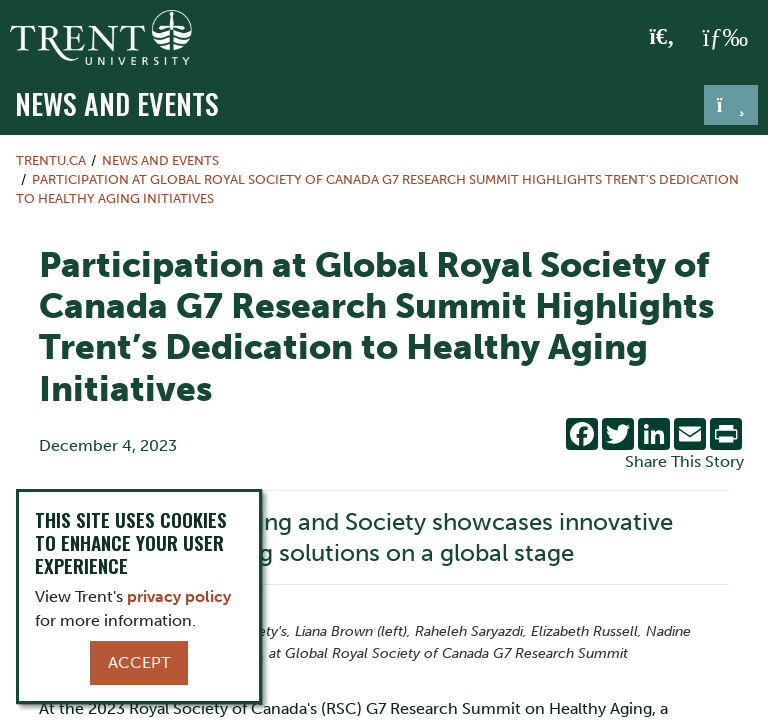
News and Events (117, 103)
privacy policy (179, 596)
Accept (139, 662)
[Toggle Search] (662, 38)
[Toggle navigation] (731, 105)
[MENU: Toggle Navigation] (725, 38)
